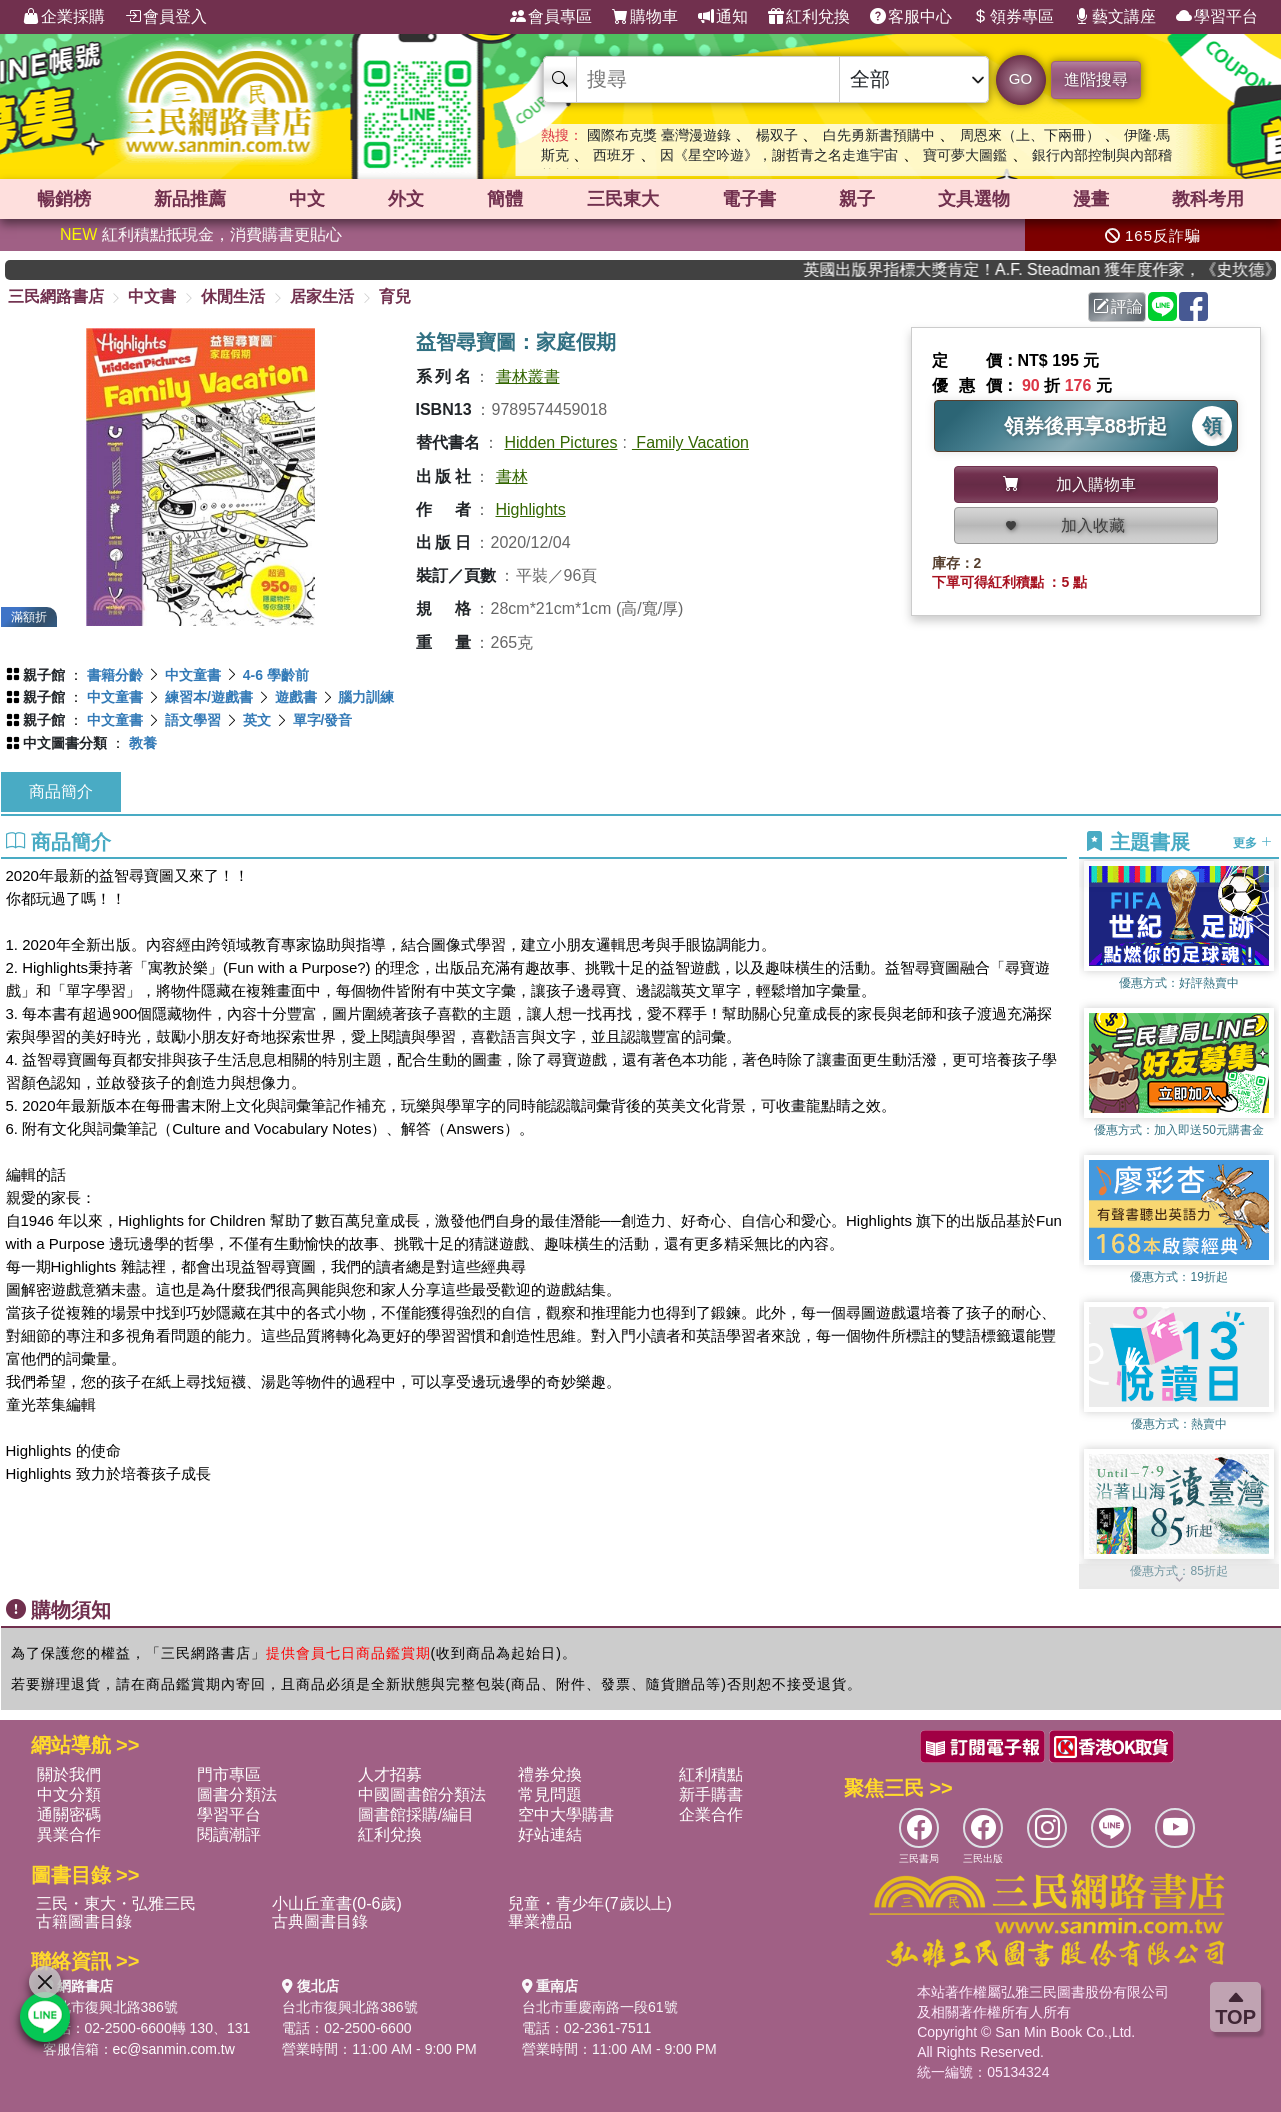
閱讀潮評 (229, 1834)
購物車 (645, 17)
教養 (143, 743)
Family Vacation (690, 442)
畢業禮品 (540, 1921)
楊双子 (777, 135)
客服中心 (911, 17)
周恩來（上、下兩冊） (1030, 135)
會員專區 (551, 17)
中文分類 (69, 1794)
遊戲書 (296, 697)
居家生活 (322, 296)
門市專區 (229, 1774)
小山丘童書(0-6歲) (337, 1903)
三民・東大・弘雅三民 (116, 1903)
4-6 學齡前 (276, 675)
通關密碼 (69, 1814)
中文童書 (193, 675)
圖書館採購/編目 (416, 1814)
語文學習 (193, 720)
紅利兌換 (809, 17)
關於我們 (69, 1774)
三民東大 (623, 199)
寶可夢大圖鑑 (965, 155)
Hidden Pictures (561, 442)
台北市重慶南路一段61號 (600, 2007)
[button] (1179, 1579)
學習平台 (1217, 17)
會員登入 (166, 17)
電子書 (749, 199)
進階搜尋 (1096, 79)
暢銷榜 (64, 199)
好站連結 (550, 1834)
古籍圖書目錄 (84, 1921)
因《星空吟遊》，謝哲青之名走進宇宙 (779, 155)
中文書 (152, 296)
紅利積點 (711, 1774)
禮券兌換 (550, 1774)
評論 (1118, 306)
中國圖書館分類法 (422, 1794)
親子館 (44, 675)
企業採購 (64, 17)
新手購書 (711, 1794)
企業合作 (711, 1814)
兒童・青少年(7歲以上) (590, 1903)
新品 (190, 199)
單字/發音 (323, 720)
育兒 (395, 296)
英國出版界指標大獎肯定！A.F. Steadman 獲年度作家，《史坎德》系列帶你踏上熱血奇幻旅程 (1056, 269)
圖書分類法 (237, 1794)
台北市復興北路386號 (110, 2007)
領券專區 (1013, 17)
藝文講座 (1115, 17)
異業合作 (69, 1834)
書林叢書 (528, 376)
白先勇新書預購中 (879, 135)
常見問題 (550, 1794)
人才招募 (390, 1774)
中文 (307, 199)
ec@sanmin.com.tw (174, 2049)
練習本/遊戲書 (209, 697)
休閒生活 (233, 296)
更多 (1252, 843)
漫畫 (1091, 199)
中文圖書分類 (65, 743)
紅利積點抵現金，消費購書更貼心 (201, 234)
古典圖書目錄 (320, 1921)
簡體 (505, 199)
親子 (857, 199)
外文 (406, 199)
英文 (257, 720)
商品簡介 (61, 791)
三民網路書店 (56, 296)
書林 (512, 476)
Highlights (531, 509)
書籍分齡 (115, 675)
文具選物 (974, 199)
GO (1020, 78)
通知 (723, 17)
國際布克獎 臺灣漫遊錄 (659, 135)
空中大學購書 (566, 1814)
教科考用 (1208, 199)
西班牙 (614, 155)
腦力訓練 (366, 697)
